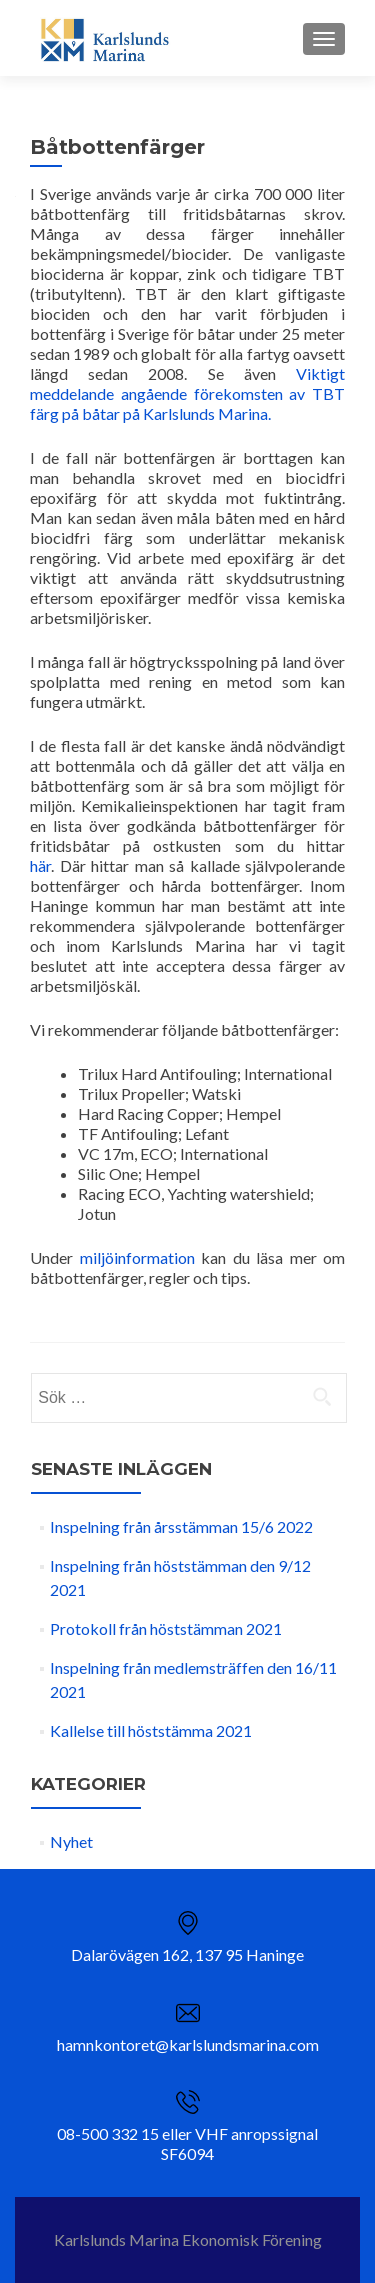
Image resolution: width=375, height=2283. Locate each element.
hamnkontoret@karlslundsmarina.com (188, 2044)
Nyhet (71, 1841)
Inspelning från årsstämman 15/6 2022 (181, 1526)
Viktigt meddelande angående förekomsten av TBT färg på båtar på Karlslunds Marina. (187, 393)
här (40, 865)
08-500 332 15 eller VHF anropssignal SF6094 (187, 2143)
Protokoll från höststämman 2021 (166, 1628)
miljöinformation (137, 1257)
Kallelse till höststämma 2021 (151, 1730)
